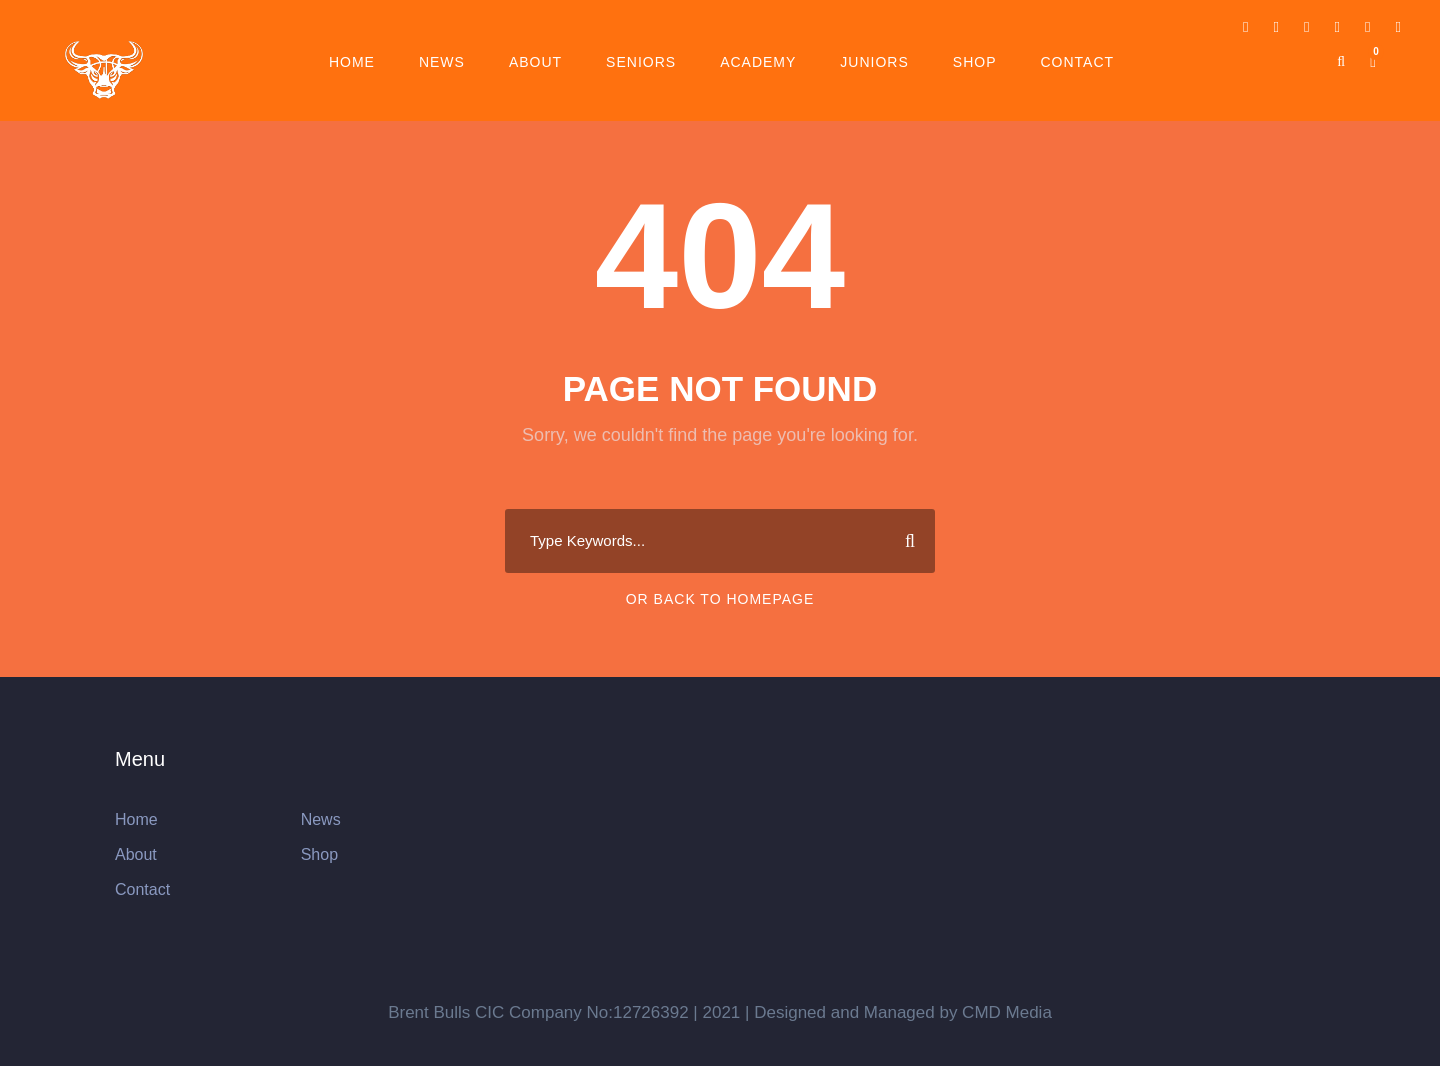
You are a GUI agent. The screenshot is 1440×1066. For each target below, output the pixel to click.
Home (352, 62)
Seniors (641, 62)
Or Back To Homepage (720, 599)
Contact (1078, 62)
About (535, 62)
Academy (758, 62)
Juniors (874, 62)
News (442, 62)
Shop (975, 62)
